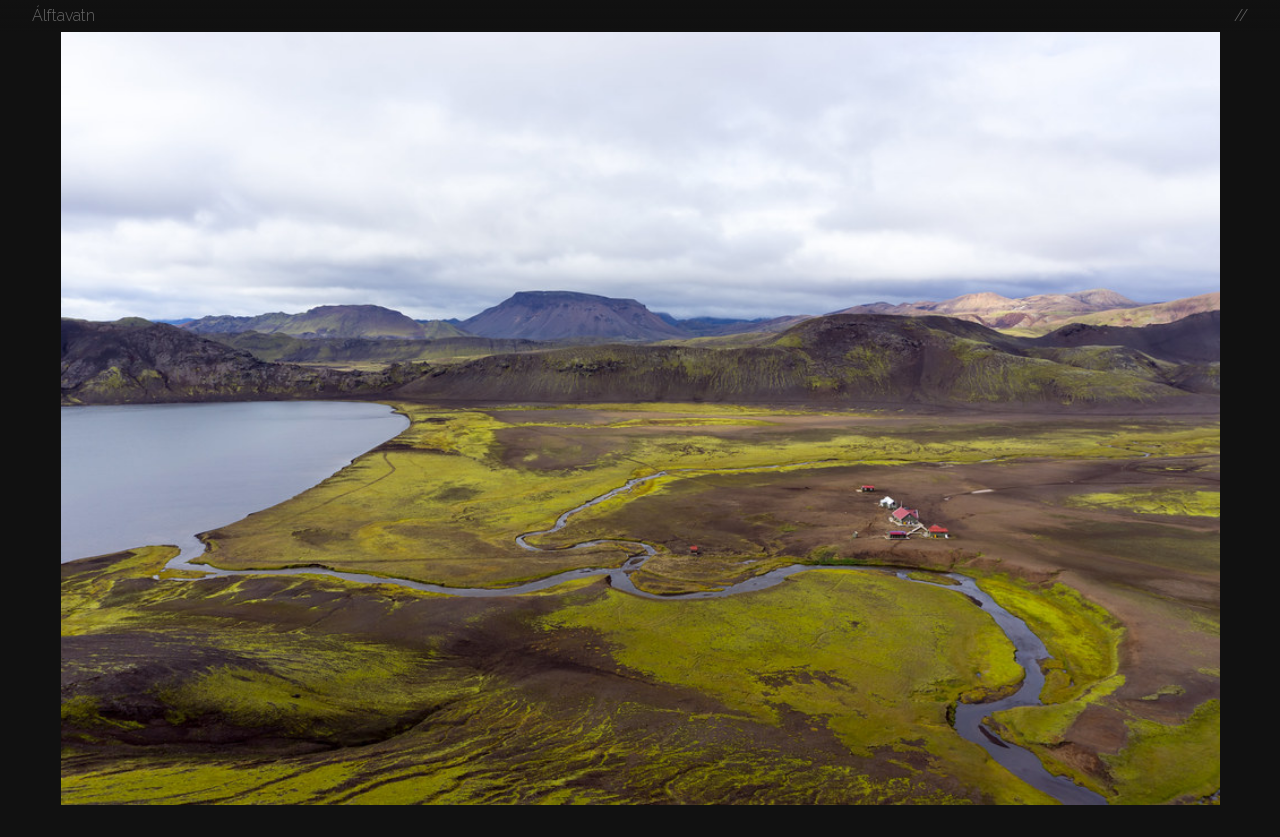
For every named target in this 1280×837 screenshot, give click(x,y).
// (1241, 15)
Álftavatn (63, 15)
